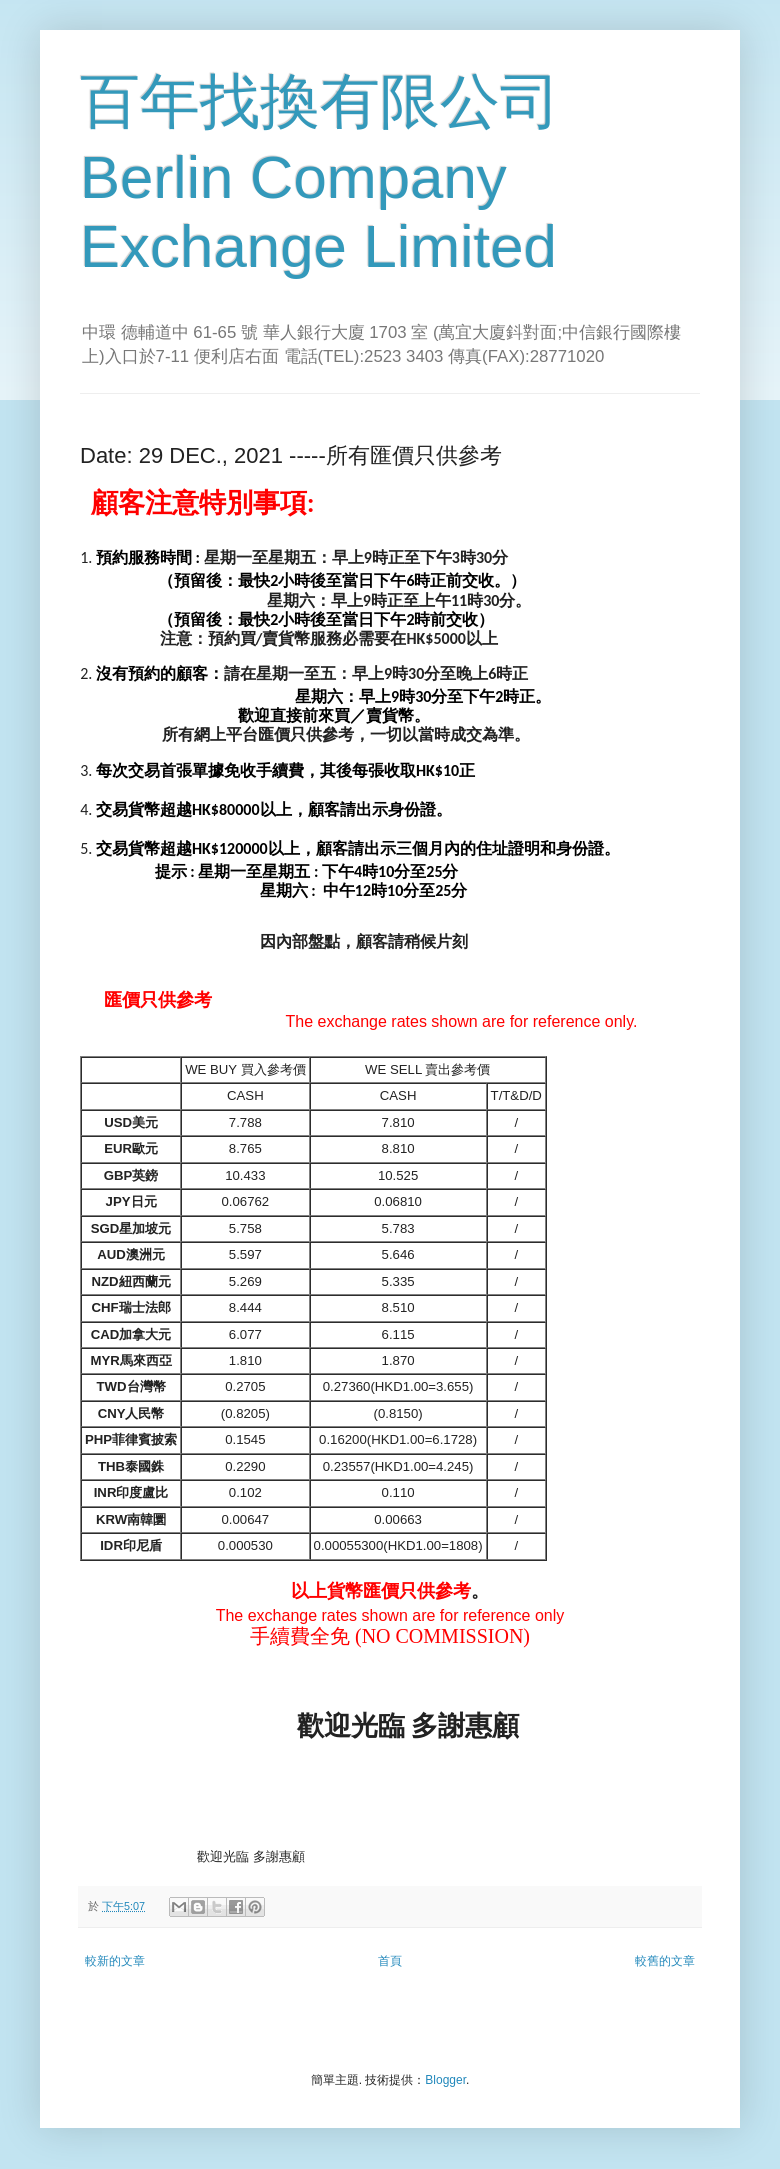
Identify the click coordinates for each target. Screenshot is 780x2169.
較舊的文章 (665, 1961)
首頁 (390, 1961)
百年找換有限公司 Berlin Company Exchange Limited (320, 174)
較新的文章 (115, 1961)
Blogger (445, 2080)
